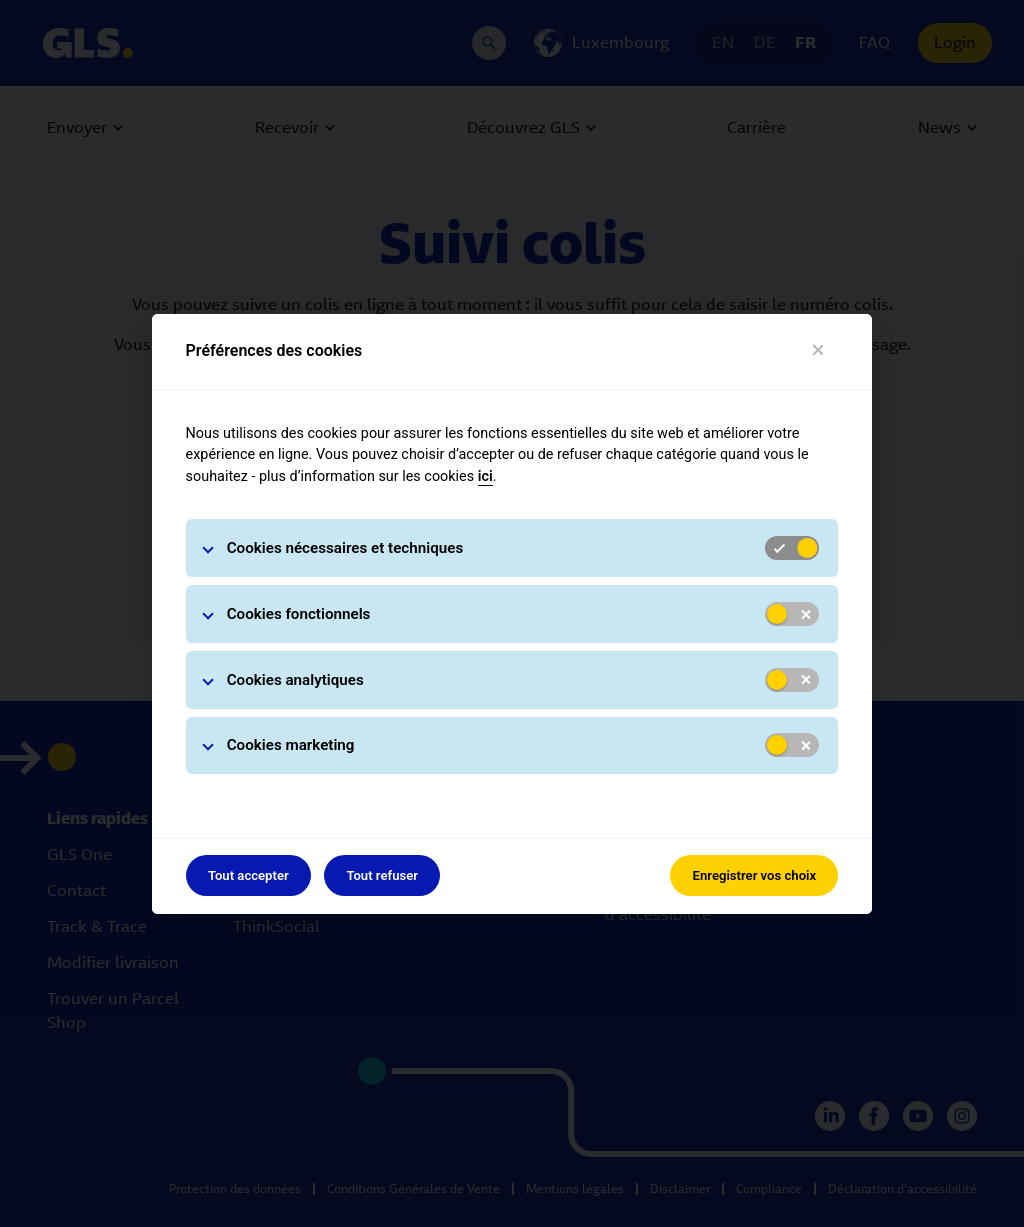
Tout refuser (382, 875)
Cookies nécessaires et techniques (345, 548)
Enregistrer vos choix (755, 875)
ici (485, 476)
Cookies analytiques (295, 680)
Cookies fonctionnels (299, 614)
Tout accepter (248, 875)
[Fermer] (818, 350)
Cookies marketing (291, 745)
